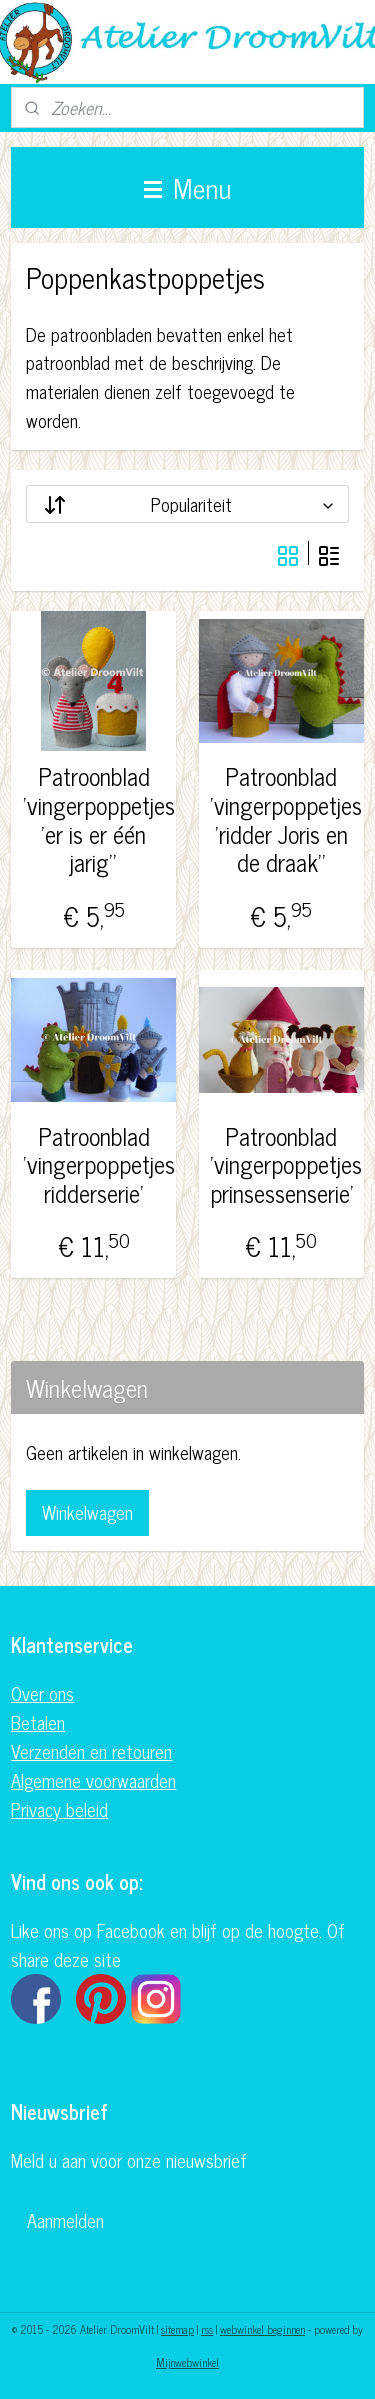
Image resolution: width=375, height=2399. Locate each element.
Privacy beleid (59, 1809)
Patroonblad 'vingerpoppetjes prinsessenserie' (281, 1164)
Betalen (38, 1722)
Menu (187, 187)
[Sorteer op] (187, 504)
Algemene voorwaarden (93, 1780)
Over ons (42, 1693)
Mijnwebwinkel (187, 2362)
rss (207, 2329)
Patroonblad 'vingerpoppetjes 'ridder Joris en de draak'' (281, 819)
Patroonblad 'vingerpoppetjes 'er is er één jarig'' (94, 819)
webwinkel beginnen (262, 2329)
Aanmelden (65, 2220)
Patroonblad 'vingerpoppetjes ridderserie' (94, 1164)
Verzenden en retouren (91, 1751)
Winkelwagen (87, 1512)
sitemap (177, 2329)
